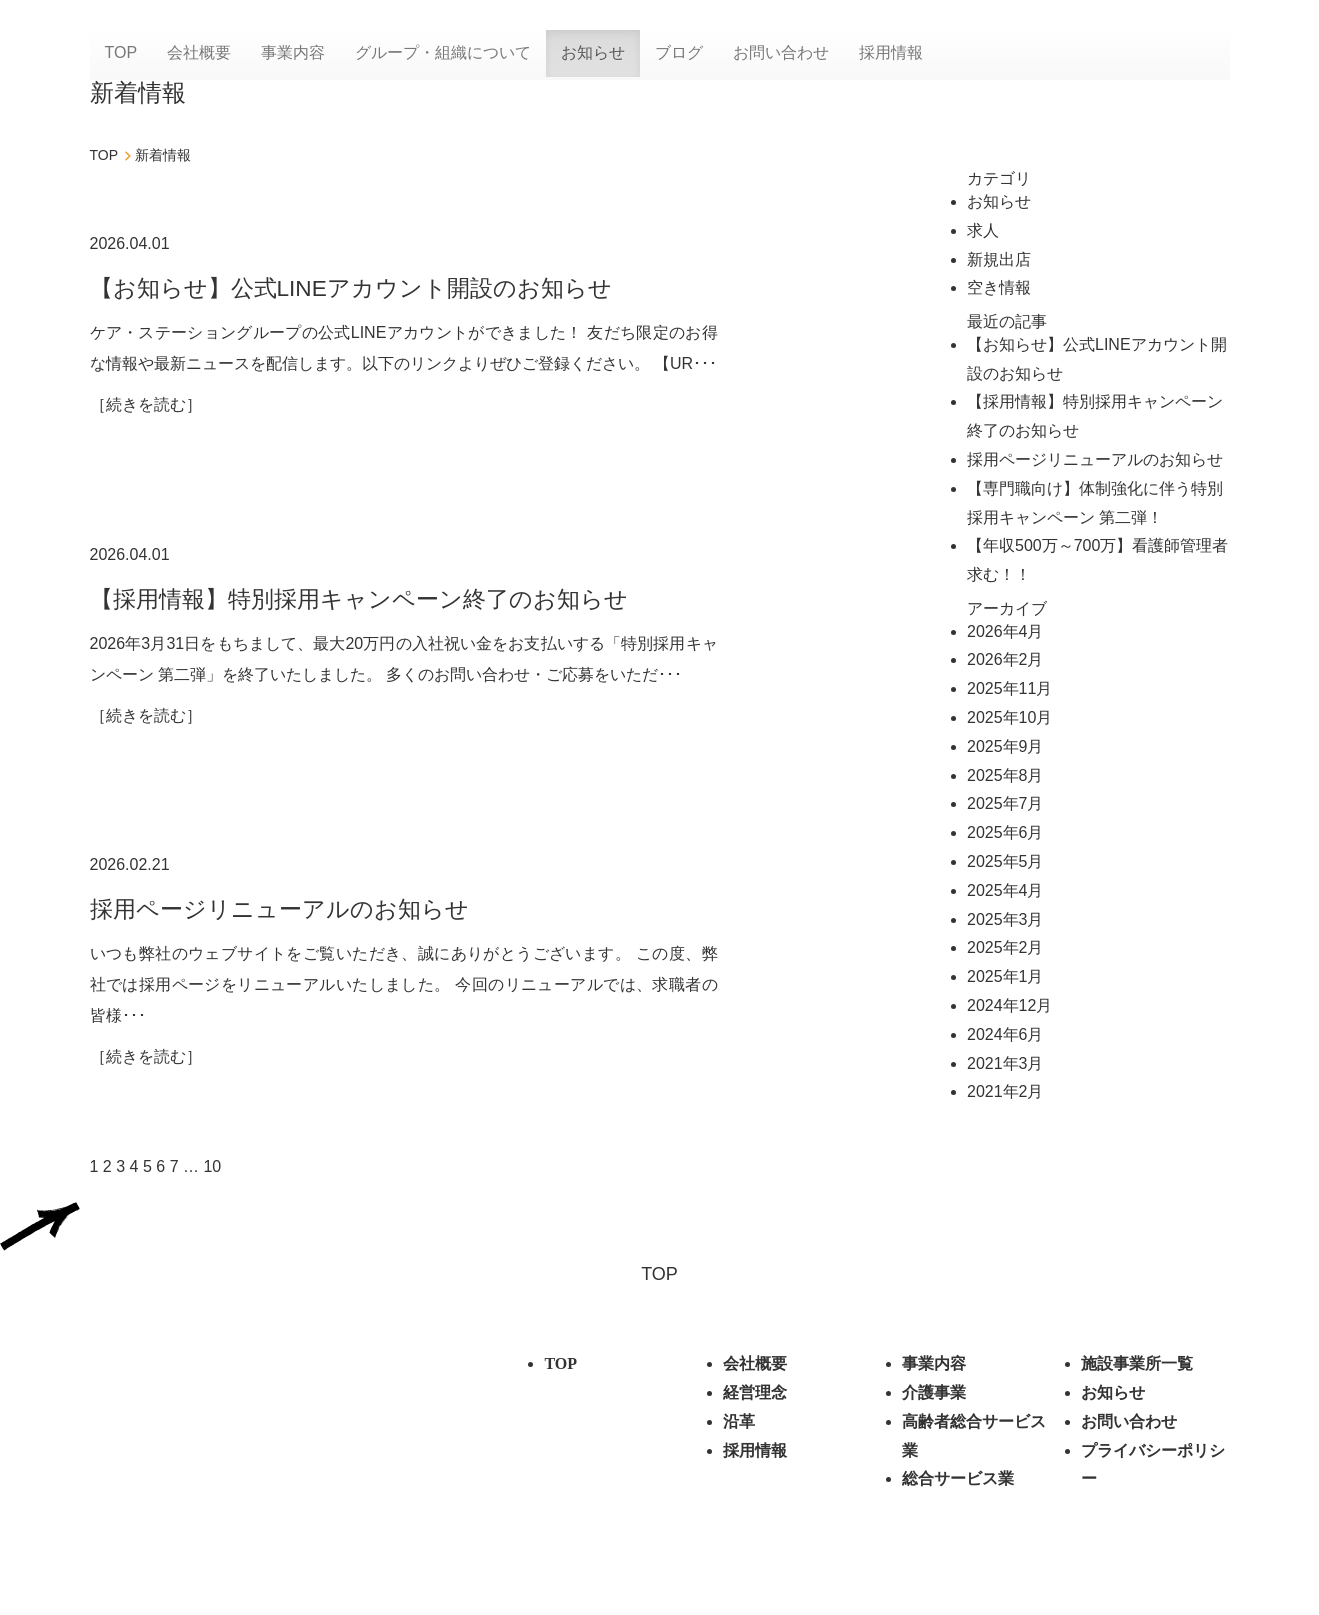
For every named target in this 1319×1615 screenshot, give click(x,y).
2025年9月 (1005, 746)
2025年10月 (1009, 717)
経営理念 (755, 1414)
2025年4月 (1005, 890)
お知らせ (593, 54)
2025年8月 (1005, 775)
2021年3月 (1005, 1063)
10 (212, 1188)
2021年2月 (1005, 1091)
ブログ (679, 54)
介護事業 (934, 1414)
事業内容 (293, 54)
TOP (121, 54)
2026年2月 (1005, 659)
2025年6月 (1005, 832)
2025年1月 (1005, 976)
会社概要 (199, 54)
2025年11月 (1009, 688)
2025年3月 (1005, 919)
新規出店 (999, 259)
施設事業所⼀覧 (1137, 1386)
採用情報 (891, 54)
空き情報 (999, 287)
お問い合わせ (781, 54)
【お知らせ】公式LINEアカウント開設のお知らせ (362, 288)
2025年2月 (1005, 947)
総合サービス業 (958, 1501)
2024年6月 (1005, 1034)
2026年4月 (1005, 631)
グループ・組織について (443, 54)
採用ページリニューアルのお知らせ (287, 923)
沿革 (739, 1443)
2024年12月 (1009, 1005)
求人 (983, 230)
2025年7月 (1005, 803)
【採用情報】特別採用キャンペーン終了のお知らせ (370, 606)
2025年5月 (1005, 861)
